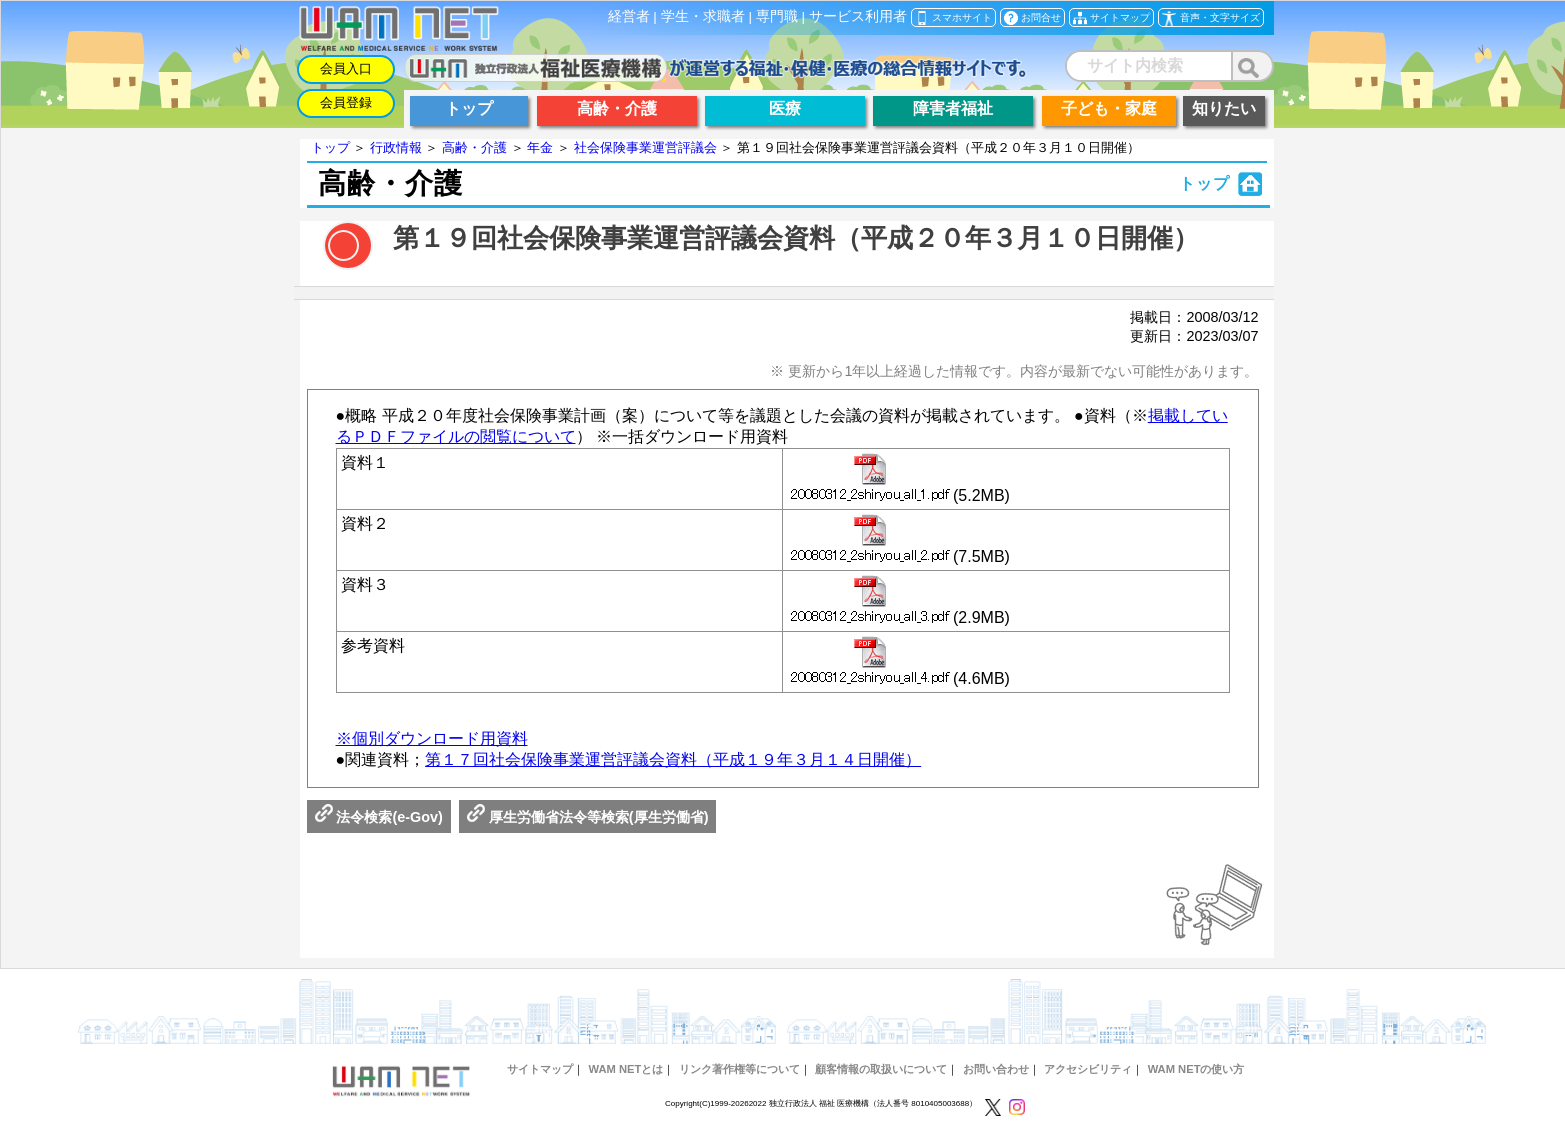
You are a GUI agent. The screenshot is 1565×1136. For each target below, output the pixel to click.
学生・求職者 (703, 16)
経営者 (629, 16)
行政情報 (396, 147)
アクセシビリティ (1088, 1069)
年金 (540, 147)
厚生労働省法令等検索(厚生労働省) (588, 817)
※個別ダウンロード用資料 (432, 738)
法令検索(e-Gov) (379, 817)
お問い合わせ (996, 1069)
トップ (330, 147)
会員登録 (346, 102)
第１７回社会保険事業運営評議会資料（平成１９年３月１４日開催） (673, 759)
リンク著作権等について (739, 1069)
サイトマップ (540, 1069)
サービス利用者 (858, 16)
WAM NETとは (626, 1069)
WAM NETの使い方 (1196, 1069)
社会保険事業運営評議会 (645, 147)
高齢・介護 (474, 147)
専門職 (777, 16)
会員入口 (346, 68)
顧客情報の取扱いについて (881, 1069)
